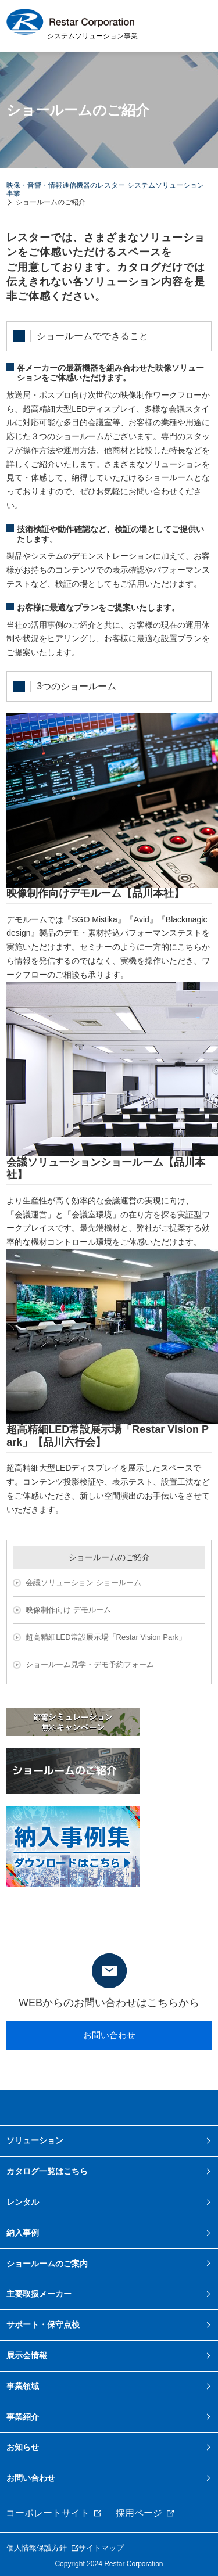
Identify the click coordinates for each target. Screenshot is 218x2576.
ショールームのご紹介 (109, 1557)
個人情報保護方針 (36, 2547)
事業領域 (22, 2386)
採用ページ (139, 2513)
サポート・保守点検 (43, 2324)
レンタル (22, 2202)
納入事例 (22, 2232)
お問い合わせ (109, 2035)
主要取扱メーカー (39, 2293)
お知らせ (22, 2447)
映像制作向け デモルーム (68, 1609)
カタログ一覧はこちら (47, 2171)
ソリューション (34, 2140)
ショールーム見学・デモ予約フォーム (90, 1664)
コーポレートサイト (48, 2513)
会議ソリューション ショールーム (83, 1582)
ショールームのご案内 (47, 2263)
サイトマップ (101, 2547)
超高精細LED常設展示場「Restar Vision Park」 (106, 1637)
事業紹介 (22, 2416)
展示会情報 (26, 2355)
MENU (194, 25)
